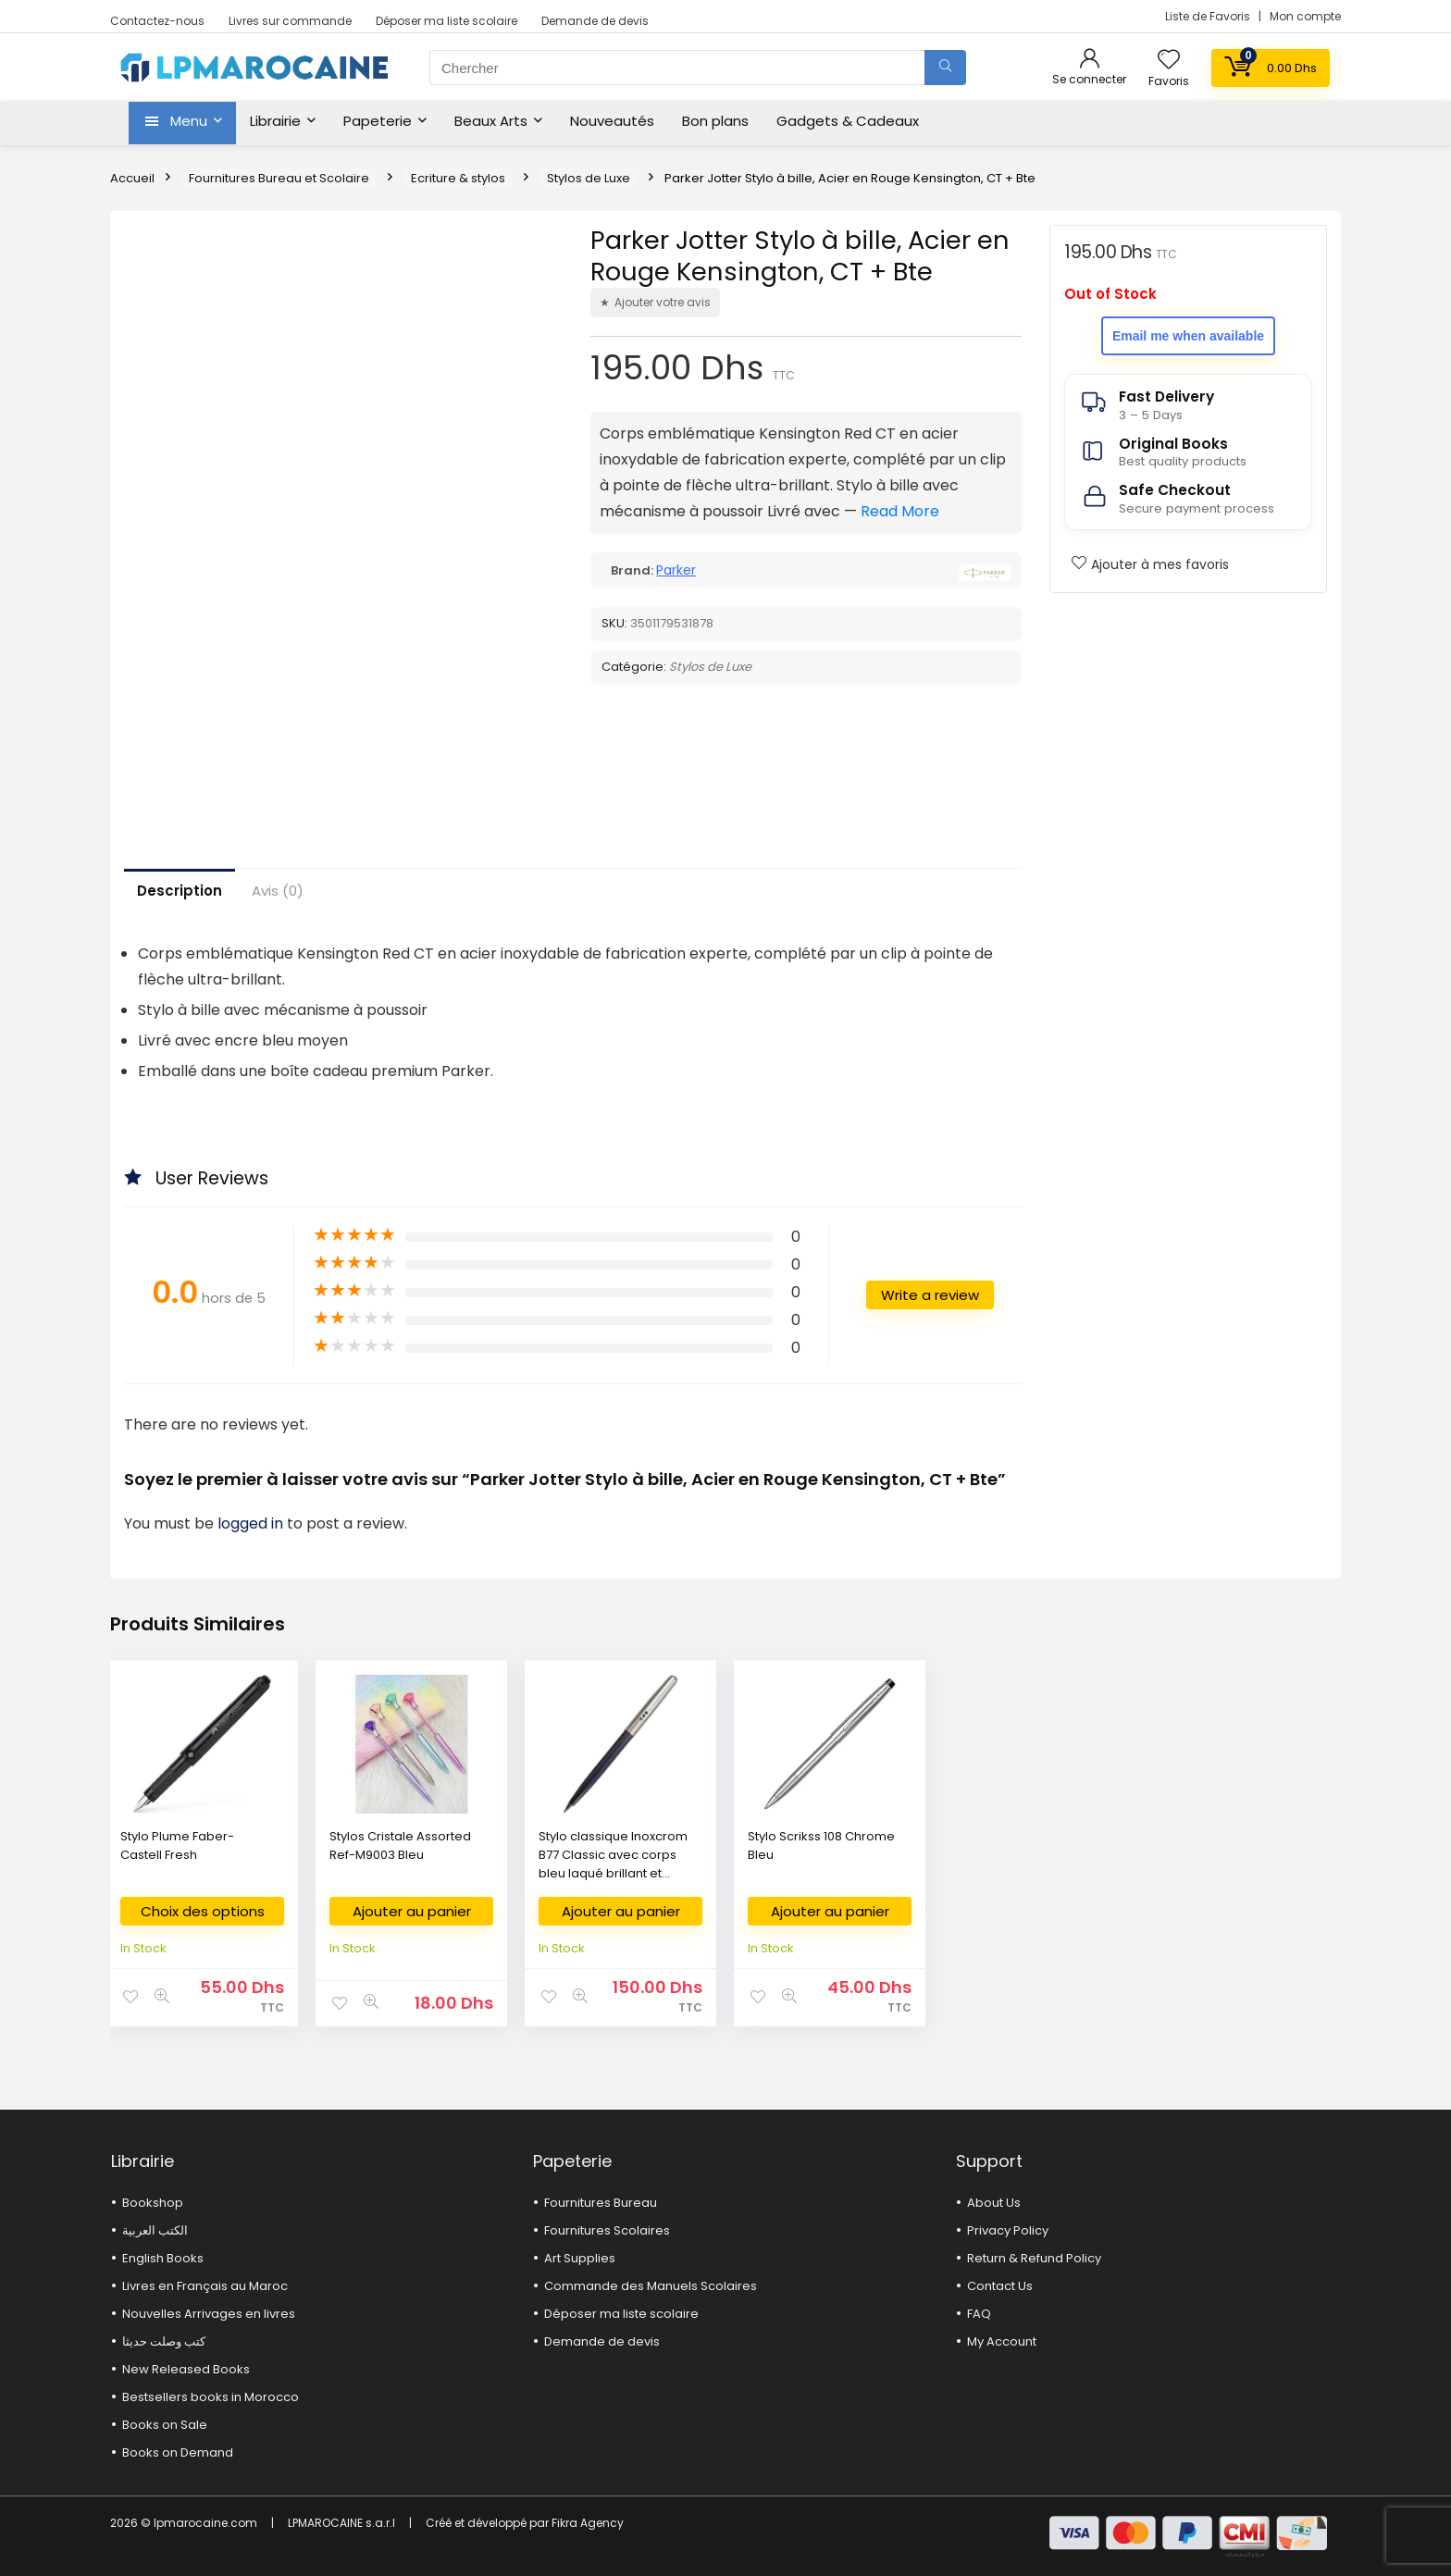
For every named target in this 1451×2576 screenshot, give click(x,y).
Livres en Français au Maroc (205, 2286)
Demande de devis (595, 21)
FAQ (979, 2313)
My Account (1001, 2341)
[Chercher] (945, 67)
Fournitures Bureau (600, 2202)
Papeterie (377, 120)
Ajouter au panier (412, 1911)
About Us (994, 2202)
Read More (900, 511)
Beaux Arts (490, 120)
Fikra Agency (588, 2523)
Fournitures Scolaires (607, 2230)
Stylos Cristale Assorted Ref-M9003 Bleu (400, 1845)
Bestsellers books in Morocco (210, 2397)
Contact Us (1000, 2286)
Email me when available (1188, 335)
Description (179, 890)
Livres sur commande (290, 21)
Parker (676, 570)
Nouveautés (612, 120)
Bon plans (715, 120)
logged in (252, 1523)
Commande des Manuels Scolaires (650, 2286)
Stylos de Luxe (588, 178)
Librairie (275, 120)
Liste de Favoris (1209, 16)
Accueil (132, 178)
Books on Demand (177, 2452)
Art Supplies (579, 2258)
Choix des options (203, 1911)
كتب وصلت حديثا (163, 2341)
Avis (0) (278, 890)
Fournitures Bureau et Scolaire (279, 178)
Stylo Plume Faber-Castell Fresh (177, 1845)
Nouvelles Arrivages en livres (208, 2313)
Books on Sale (164, 2425)
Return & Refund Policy (1034, 2258)
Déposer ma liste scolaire (446, 21)
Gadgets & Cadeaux (847, 120)
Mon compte (1305, 16)
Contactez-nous (157, 21)
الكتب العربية (155, 2230)
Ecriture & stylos (458, 178)
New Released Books (186, 2369)
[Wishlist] (1169, 60)
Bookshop (152, 2202)
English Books (163, 2258)
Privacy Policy (1007, 2230)
